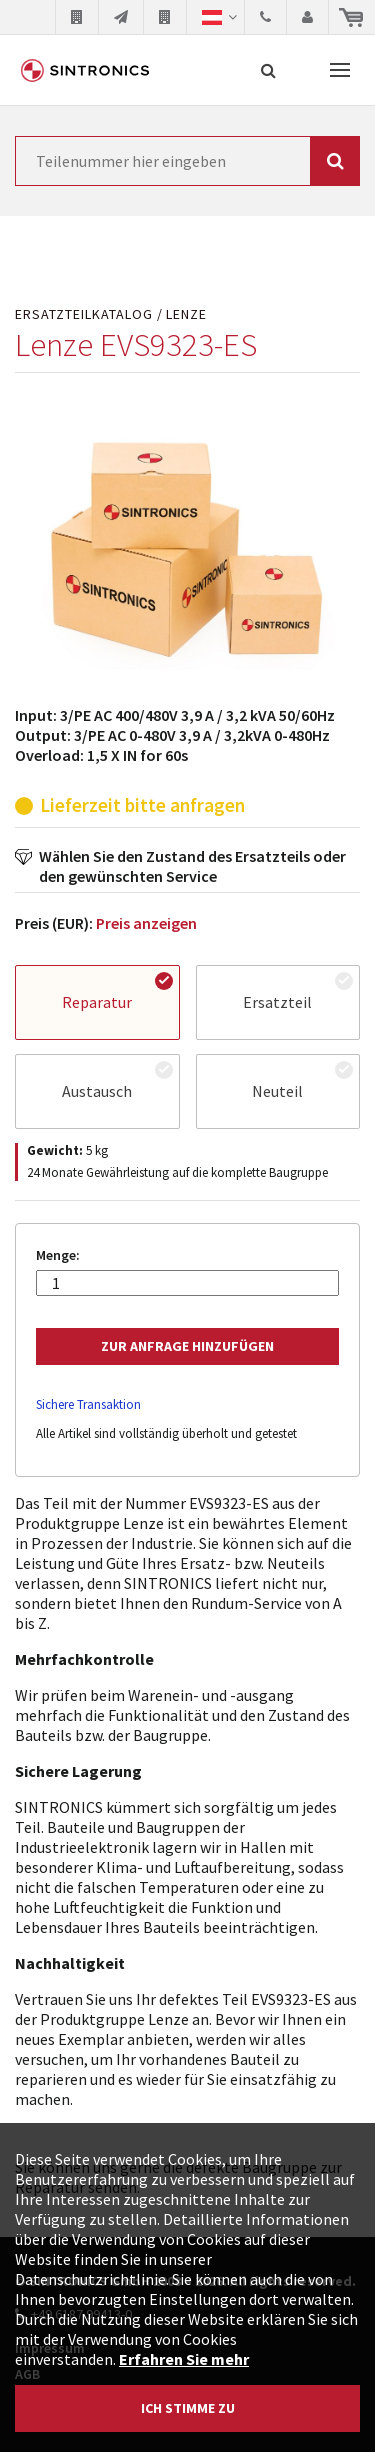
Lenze (186, 314)
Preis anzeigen (146, 923)
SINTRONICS (85, 70)
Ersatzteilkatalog (84, 314)
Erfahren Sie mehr (184, 2359)
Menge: (58, 1255)
